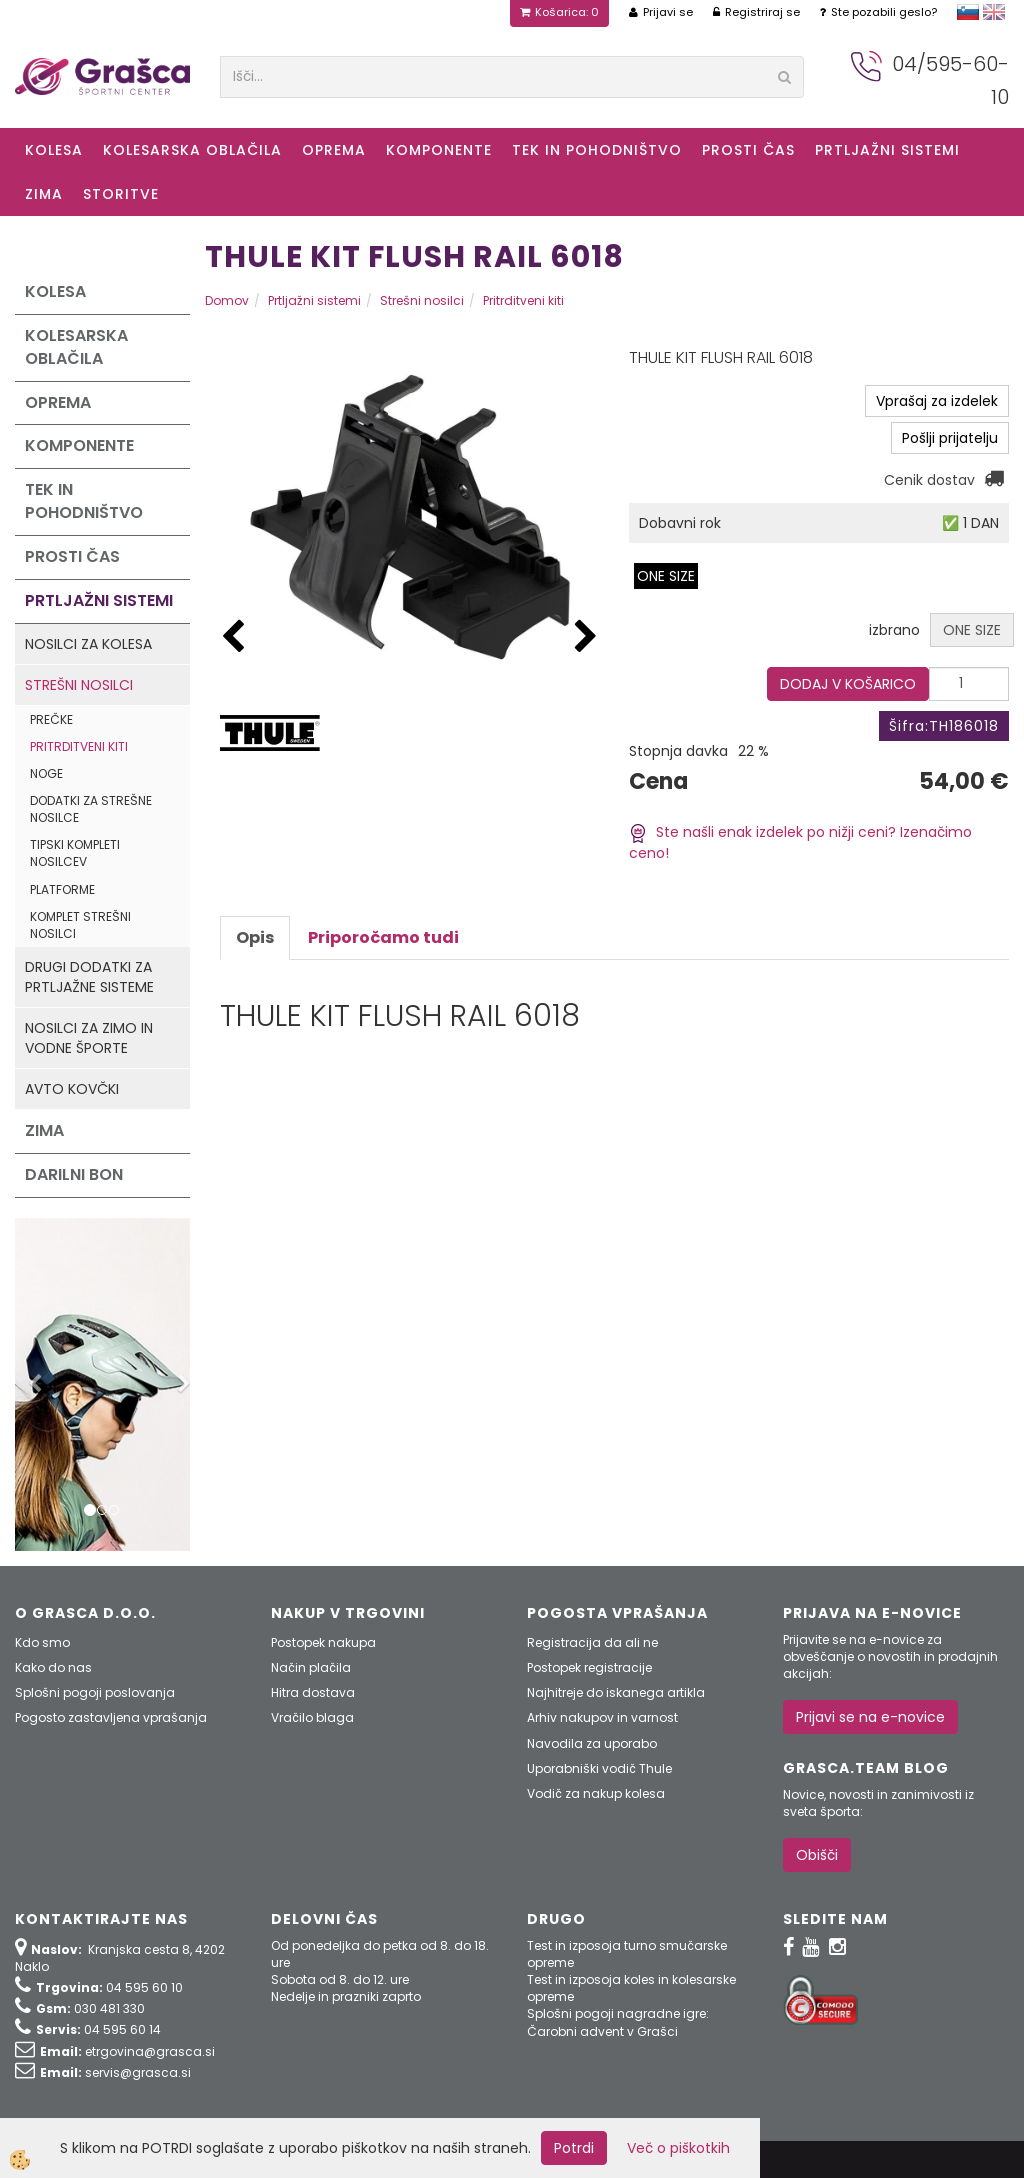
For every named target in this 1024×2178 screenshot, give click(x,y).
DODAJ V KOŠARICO (848, 684)
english (994, 12)
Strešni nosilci (79, 685)
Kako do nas (53, 1667)
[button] (586, 637)
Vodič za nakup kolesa (596, 1793)
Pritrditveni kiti (79, 746)
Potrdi (574, 2148)
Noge (46, 773)
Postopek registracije (589, 1667)
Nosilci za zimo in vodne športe (89, 1038)
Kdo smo (42, 1642)
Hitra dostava (313, 1692)
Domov (227, 300)
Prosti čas (748, 150)
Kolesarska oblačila (192, 150)
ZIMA (44, 194)
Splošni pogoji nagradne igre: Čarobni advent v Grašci (618, 2022)
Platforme (62, 889)
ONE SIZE (666, 576)
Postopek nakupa (323, 1642)
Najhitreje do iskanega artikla (616, 1692)
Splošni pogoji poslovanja (95, 1692)
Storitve (121, 194)
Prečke (51, 719)
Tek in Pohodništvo (597, 150)
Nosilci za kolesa (88, 644)
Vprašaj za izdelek (937, 401)
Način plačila (311, 1667)
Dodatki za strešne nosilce (91, 809)
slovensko (968, 12)
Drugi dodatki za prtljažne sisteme (89, 977)
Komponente (439, 150)
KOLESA (54, 150)
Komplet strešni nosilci (80, 925)
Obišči (817, 1855)
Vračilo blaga (312, 1717)
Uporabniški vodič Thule (599, 1768)
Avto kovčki (72, 1089)
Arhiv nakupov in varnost (602, 1717)
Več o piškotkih (678, 2148)
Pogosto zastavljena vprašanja (111, 1717)
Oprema (334, 150)
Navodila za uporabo (592, 1743)
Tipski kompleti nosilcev (75, 853)
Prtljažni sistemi (887, 150)
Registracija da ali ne (592, 1642)
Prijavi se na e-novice (870, 1717)
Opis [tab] (255, 937)
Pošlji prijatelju (950, 438)
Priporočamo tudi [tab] (383, 937)
